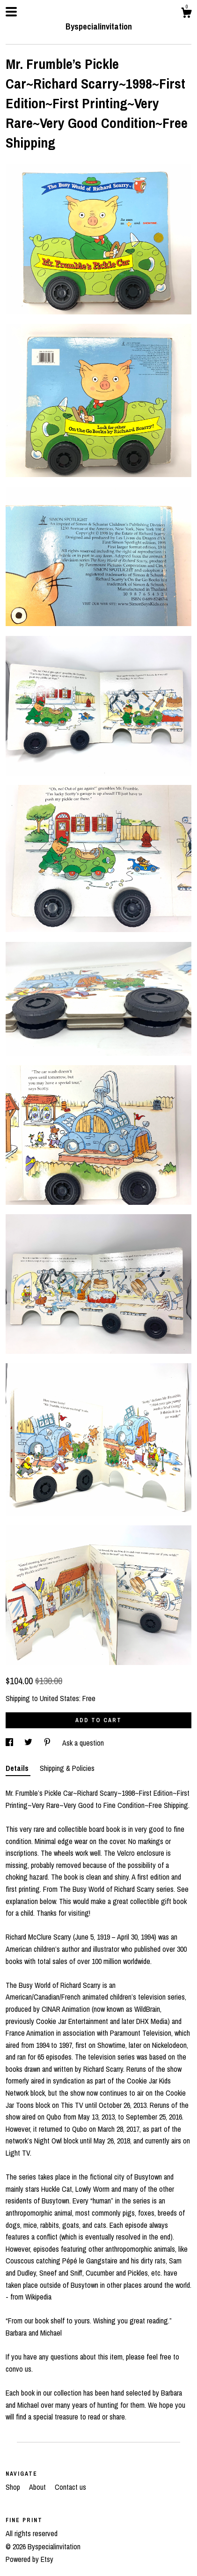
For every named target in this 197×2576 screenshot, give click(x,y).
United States (59, 1698)
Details (18, 1768)
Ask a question (83, 1743)
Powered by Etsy (29, 2559)
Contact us (70, 2487)
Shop (14, 2487)
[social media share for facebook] (10, 1743)
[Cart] (186, 14)
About (38, 2487)
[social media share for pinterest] (48, 1743)
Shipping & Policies (67, 1768)
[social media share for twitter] (29, 1743)
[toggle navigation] (11, 11)
